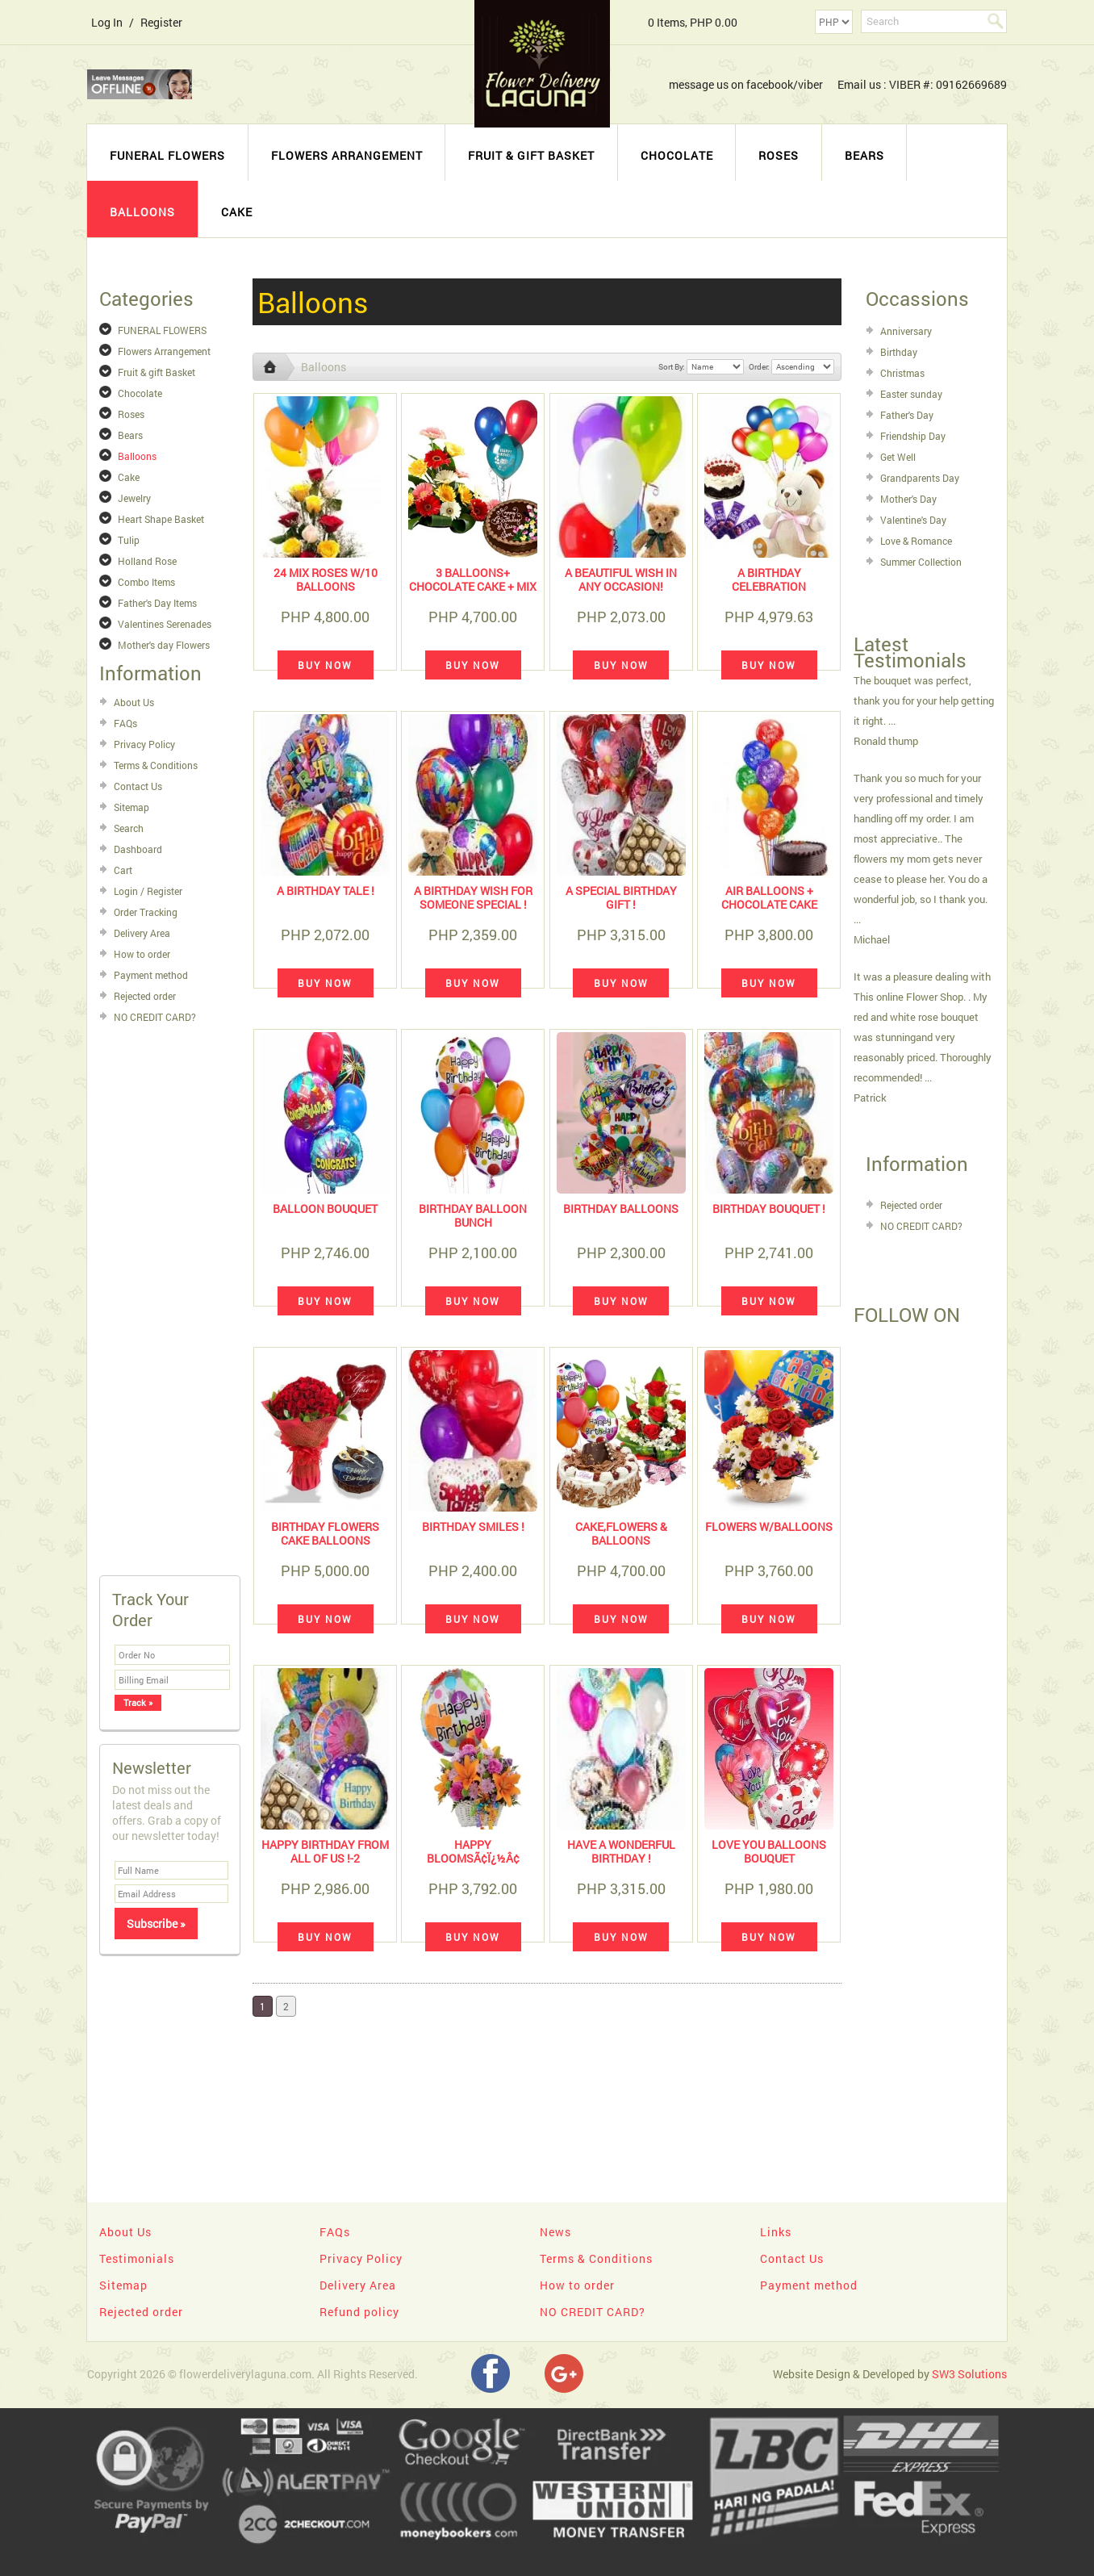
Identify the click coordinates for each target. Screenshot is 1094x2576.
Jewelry (134, 497)
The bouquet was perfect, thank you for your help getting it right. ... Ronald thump (924, 711)
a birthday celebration (769, 579)
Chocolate (677, 155)
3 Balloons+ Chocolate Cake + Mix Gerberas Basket (473, 586)
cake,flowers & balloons (621, 1533)
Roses (778, 155)
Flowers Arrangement (347, 155)
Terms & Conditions (156, 765)
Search (129, 828)
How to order (142, 953)
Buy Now (325, 665)
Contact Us (138, 786)
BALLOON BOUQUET (325, 1208)
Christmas (902, 372)
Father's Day (906, 414)
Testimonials (136, 2258)
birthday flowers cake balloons (325, 1533)
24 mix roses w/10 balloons (326, 579)
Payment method (151, 974)
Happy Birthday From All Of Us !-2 (325, 1851)
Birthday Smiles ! (473, 1526)
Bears (864, 155)
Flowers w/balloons (769, 1526)
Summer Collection (921, 561)
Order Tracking (145, 911)
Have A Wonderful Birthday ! (621, 1851)
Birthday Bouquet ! (768, 1208)
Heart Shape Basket (161, 518)
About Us (134, 702)
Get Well (898, 456)
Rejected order (145, 995)
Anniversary (906, 330)
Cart (123, 870)
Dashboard (138, 849)
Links (775, 2231)
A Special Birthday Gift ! (621, 897)
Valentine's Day (913, 519)
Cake (237, 212)
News (555, 2231)
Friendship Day (913, 435)
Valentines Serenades (164, 623)
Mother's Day (908, 498)
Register (161, 22)
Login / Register (148, 890)
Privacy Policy (144, 744)
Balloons (142, 212)
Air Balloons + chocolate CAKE (769, 897)
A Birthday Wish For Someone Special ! (473, 897)
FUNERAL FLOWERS (167, 155)
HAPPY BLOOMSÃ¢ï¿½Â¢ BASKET (473, 1858)
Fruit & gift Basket (531, 155)
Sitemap (131, 807)
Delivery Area (142, 932)
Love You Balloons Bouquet (769, 1851)
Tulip (129, 539)
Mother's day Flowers (164, 644)
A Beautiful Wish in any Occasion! (621, 579)
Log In (107, 22)
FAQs (125, 723)
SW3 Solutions (969, 2374)
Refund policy (359, 2311)
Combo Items (146, 581)
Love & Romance (916, 540)
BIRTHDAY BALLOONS (621, 1208)
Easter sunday (911, 393)
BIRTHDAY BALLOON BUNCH (473, 1215)
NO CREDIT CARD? (155, 1016)
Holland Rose (147, 560)
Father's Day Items (157, 602)
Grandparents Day (919, 477)
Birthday (898, 351)
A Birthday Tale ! (325, 890)
